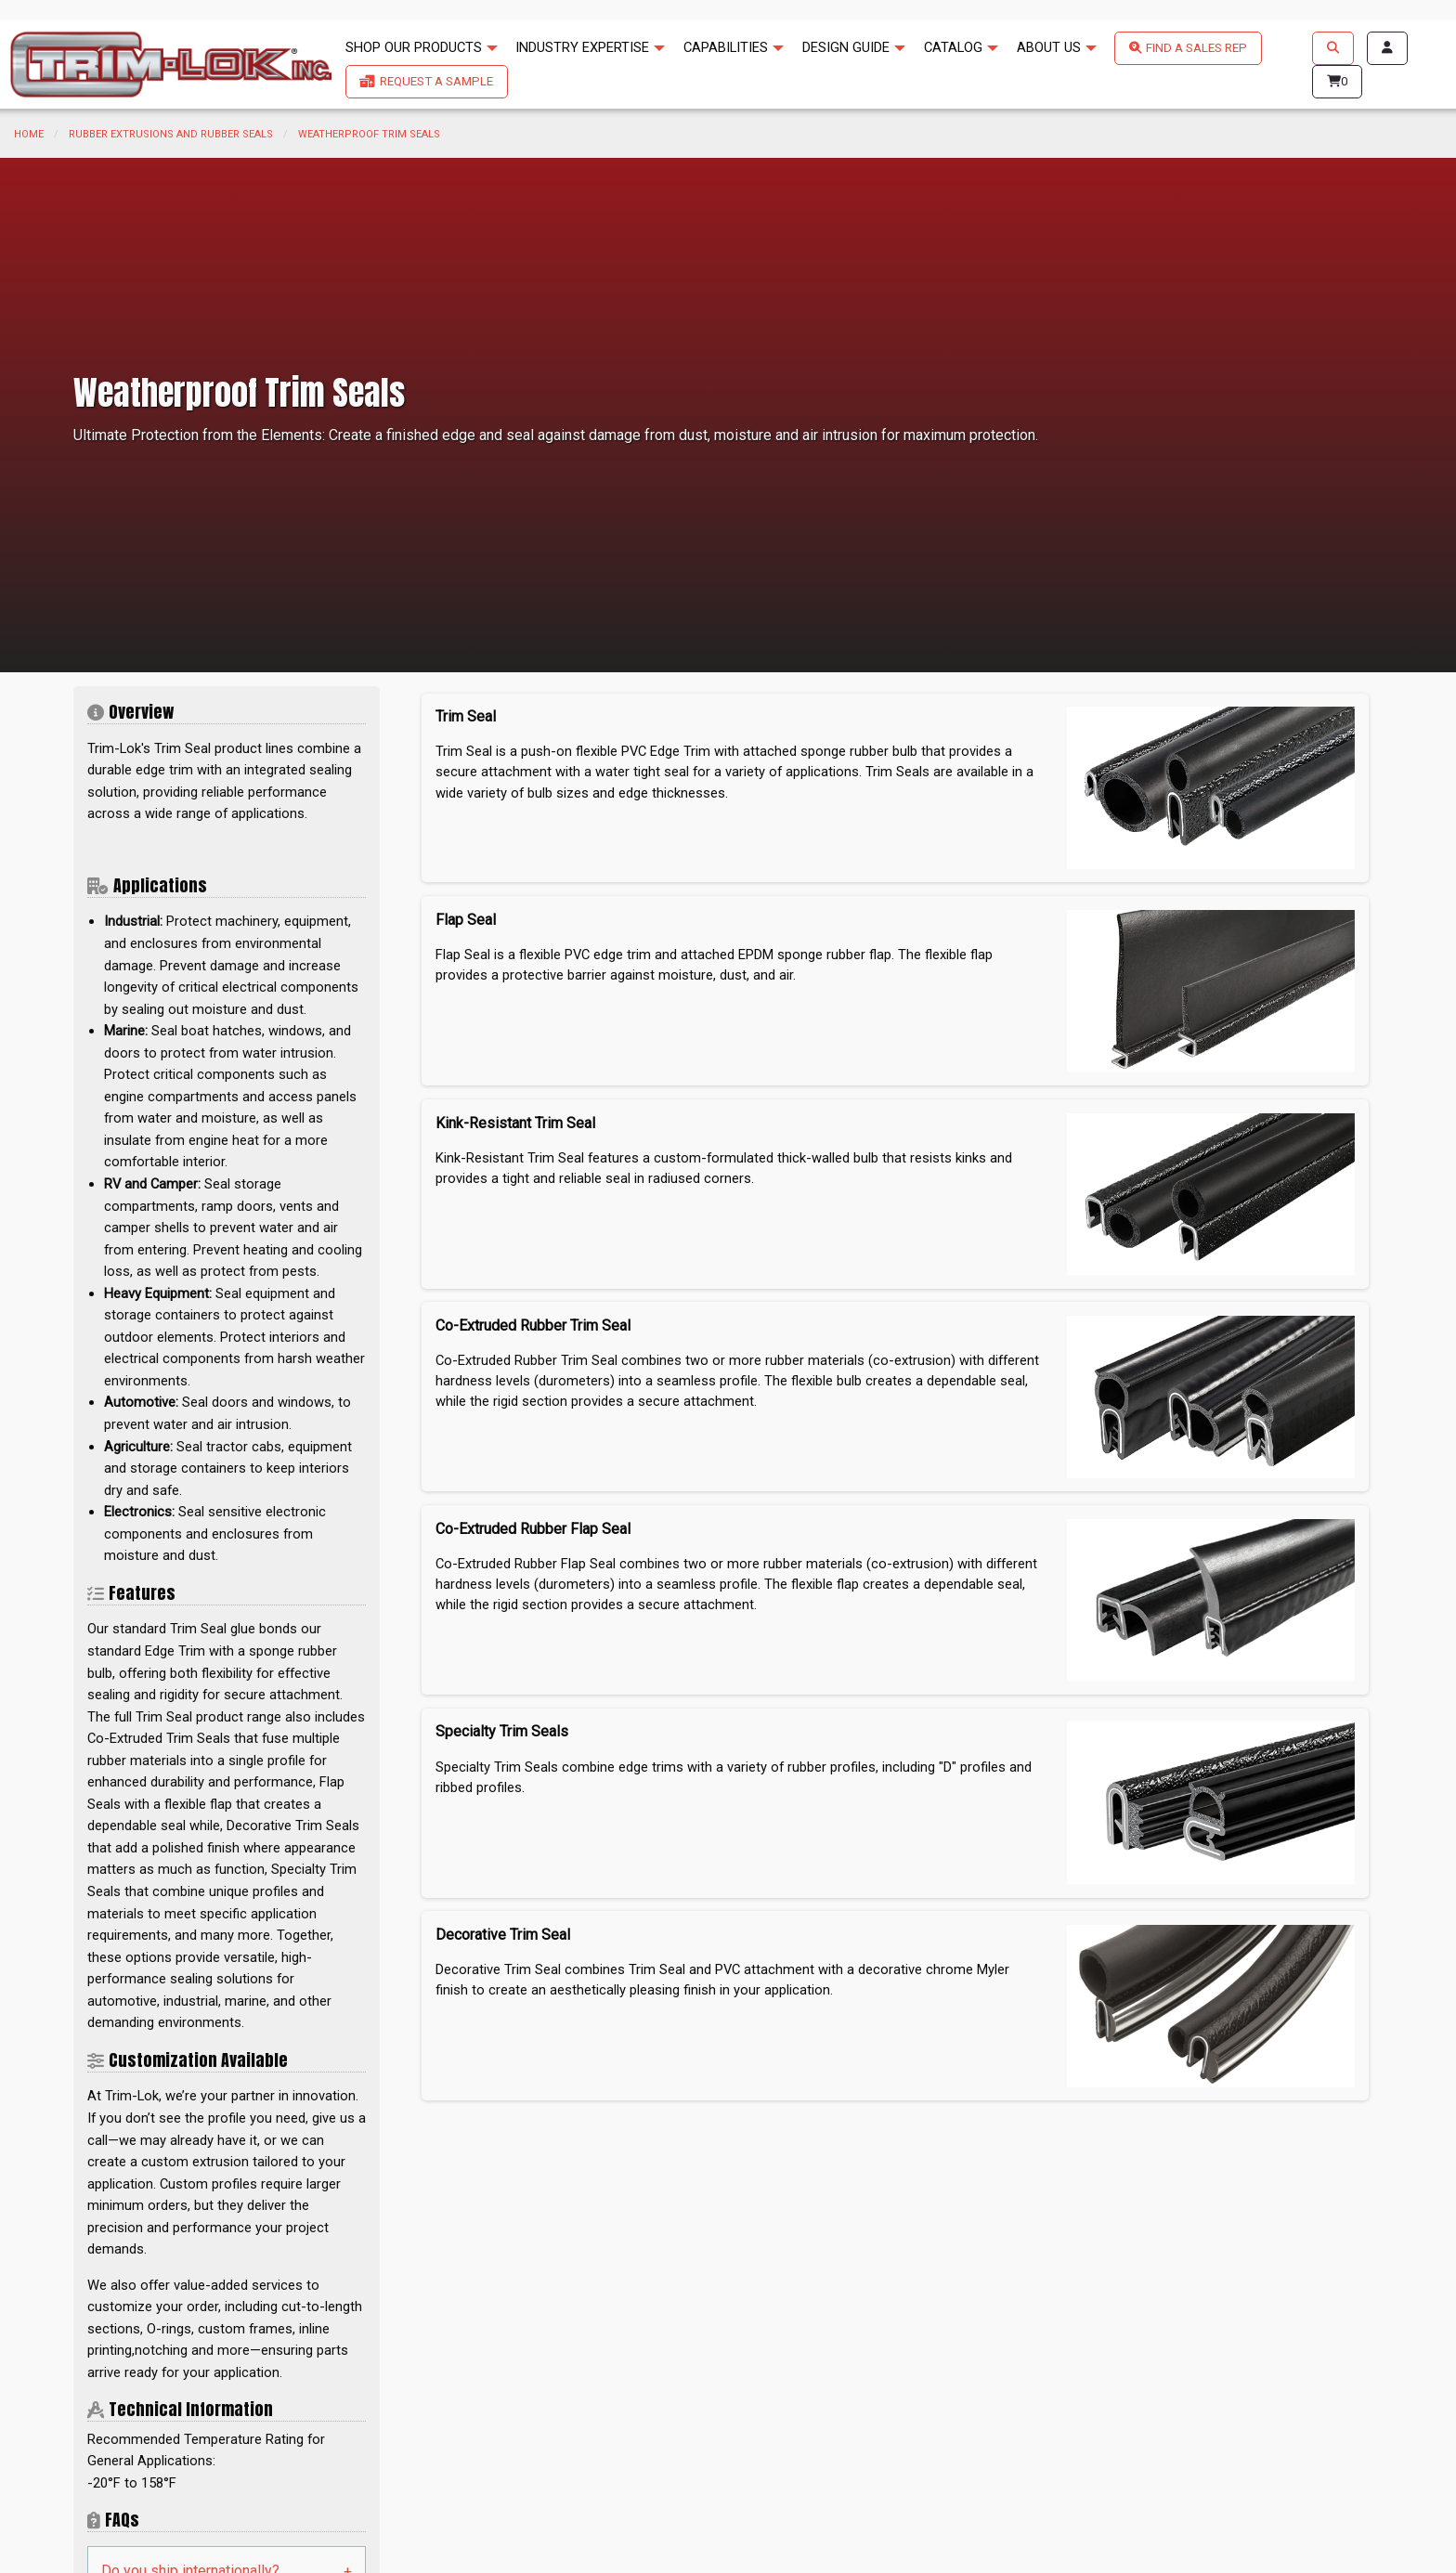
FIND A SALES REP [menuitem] (1196, 48)
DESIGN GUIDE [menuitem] (846, 47)
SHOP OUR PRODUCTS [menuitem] (413, 47)
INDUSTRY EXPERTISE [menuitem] (582, 47)
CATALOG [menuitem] (953, 47)
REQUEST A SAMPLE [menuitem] (436, 81)
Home (29, 134)
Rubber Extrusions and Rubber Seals (171, 134)
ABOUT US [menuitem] (1049, 47)
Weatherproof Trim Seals (369, 134)
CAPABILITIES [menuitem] (725, 47)
